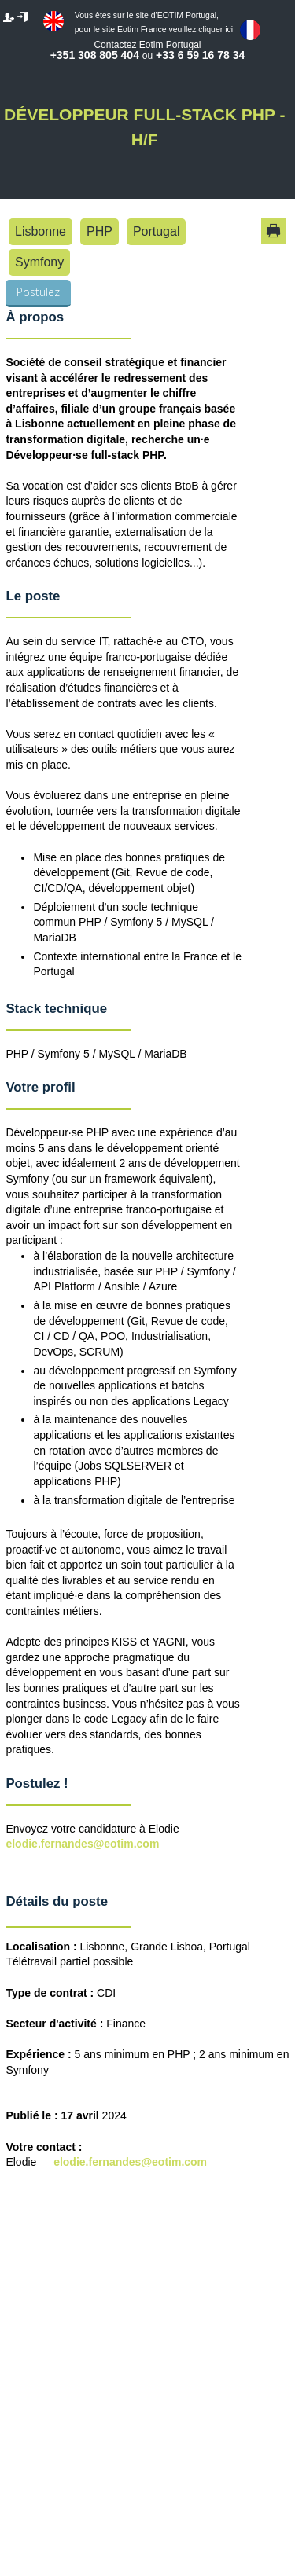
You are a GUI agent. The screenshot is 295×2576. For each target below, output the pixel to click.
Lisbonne (40, 231)
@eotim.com (174, 2162)
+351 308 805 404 (94, 55)
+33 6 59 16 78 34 (200, 55)
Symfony (39, 262)
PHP (99, 231)
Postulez (38, 291)
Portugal (156, 231)
